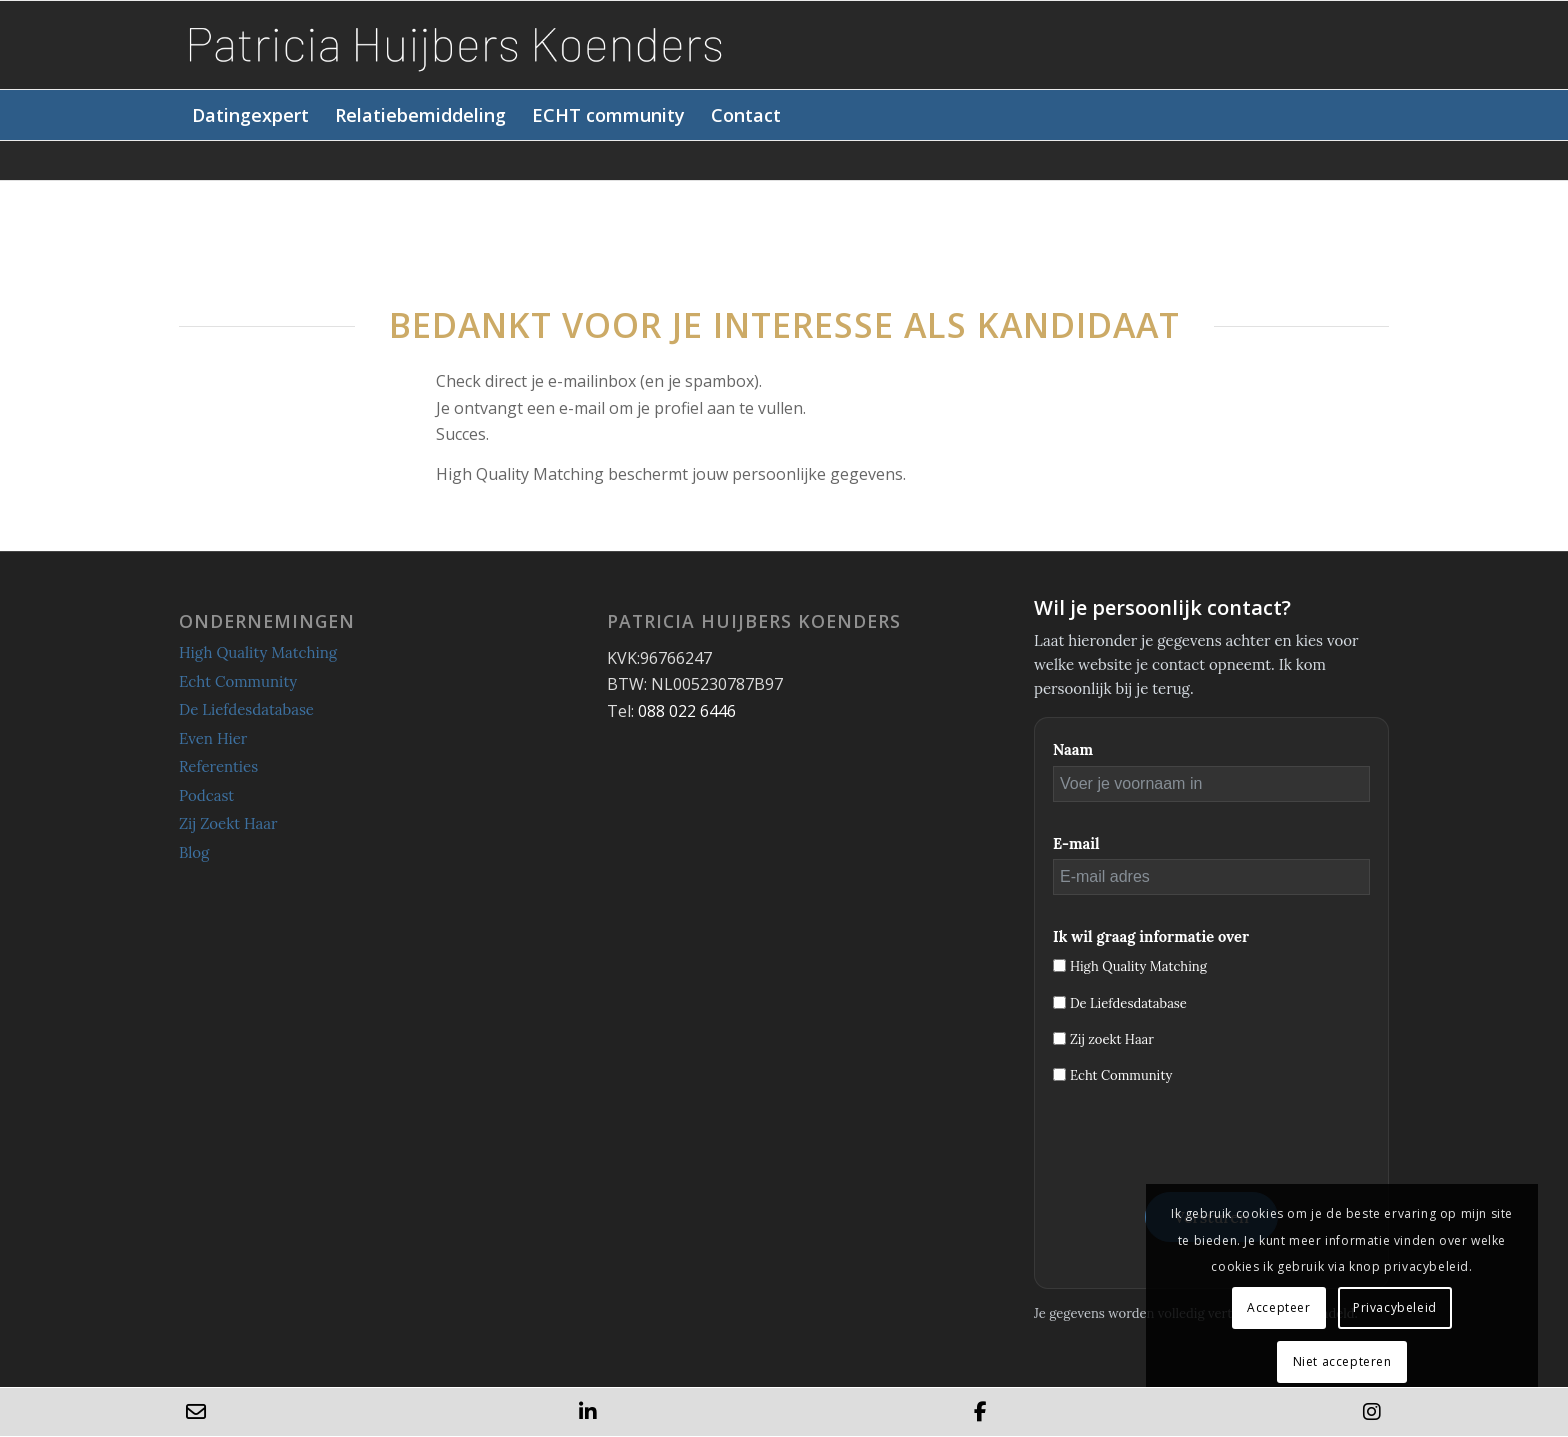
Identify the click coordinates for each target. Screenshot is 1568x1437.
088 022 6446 (687, 711)
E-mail (1076, 843)
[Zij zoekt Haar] (1059, 1038)
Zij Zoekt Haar (228, 823)
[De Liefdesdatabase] (1059, 1002)
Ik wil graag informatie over (1151, 936)
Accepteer (1278, 1307)
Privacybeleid (1395, 1307)
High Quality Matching (258, 652)
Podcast (206, 795)
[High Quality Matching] (1059, 965)
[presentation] (1205, 1145)
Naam (1073, 749)
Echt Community (238, 681)
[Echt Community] (1059, 1074)
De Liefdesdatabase (246, 709)
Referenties (218, 766)
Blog (194, 852)
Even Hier (213, 738)
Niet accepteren (1342, 1361)
